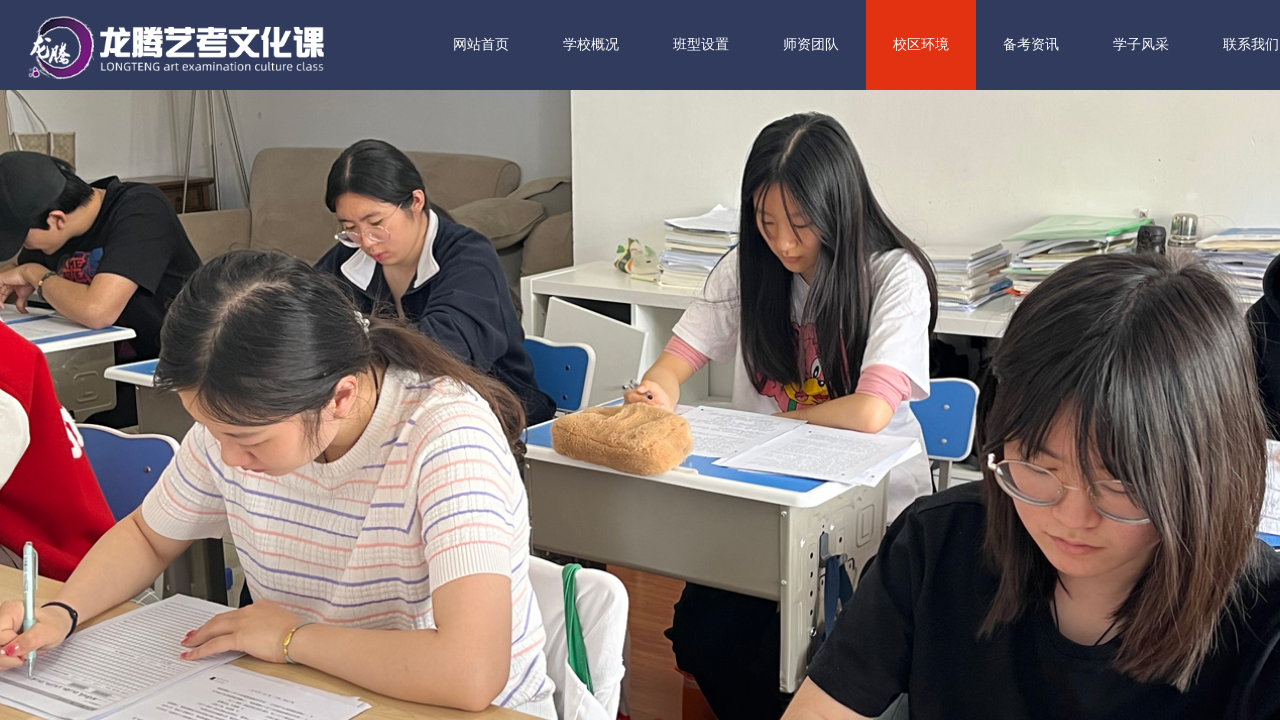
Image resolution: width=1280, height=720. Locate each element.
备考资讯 (1086, 44)
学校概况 (646, 44)
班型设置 (756, 44)
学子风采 (1196, 44)
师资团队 (866, 44)
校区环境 (976, 44)
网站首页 (536, 44)
